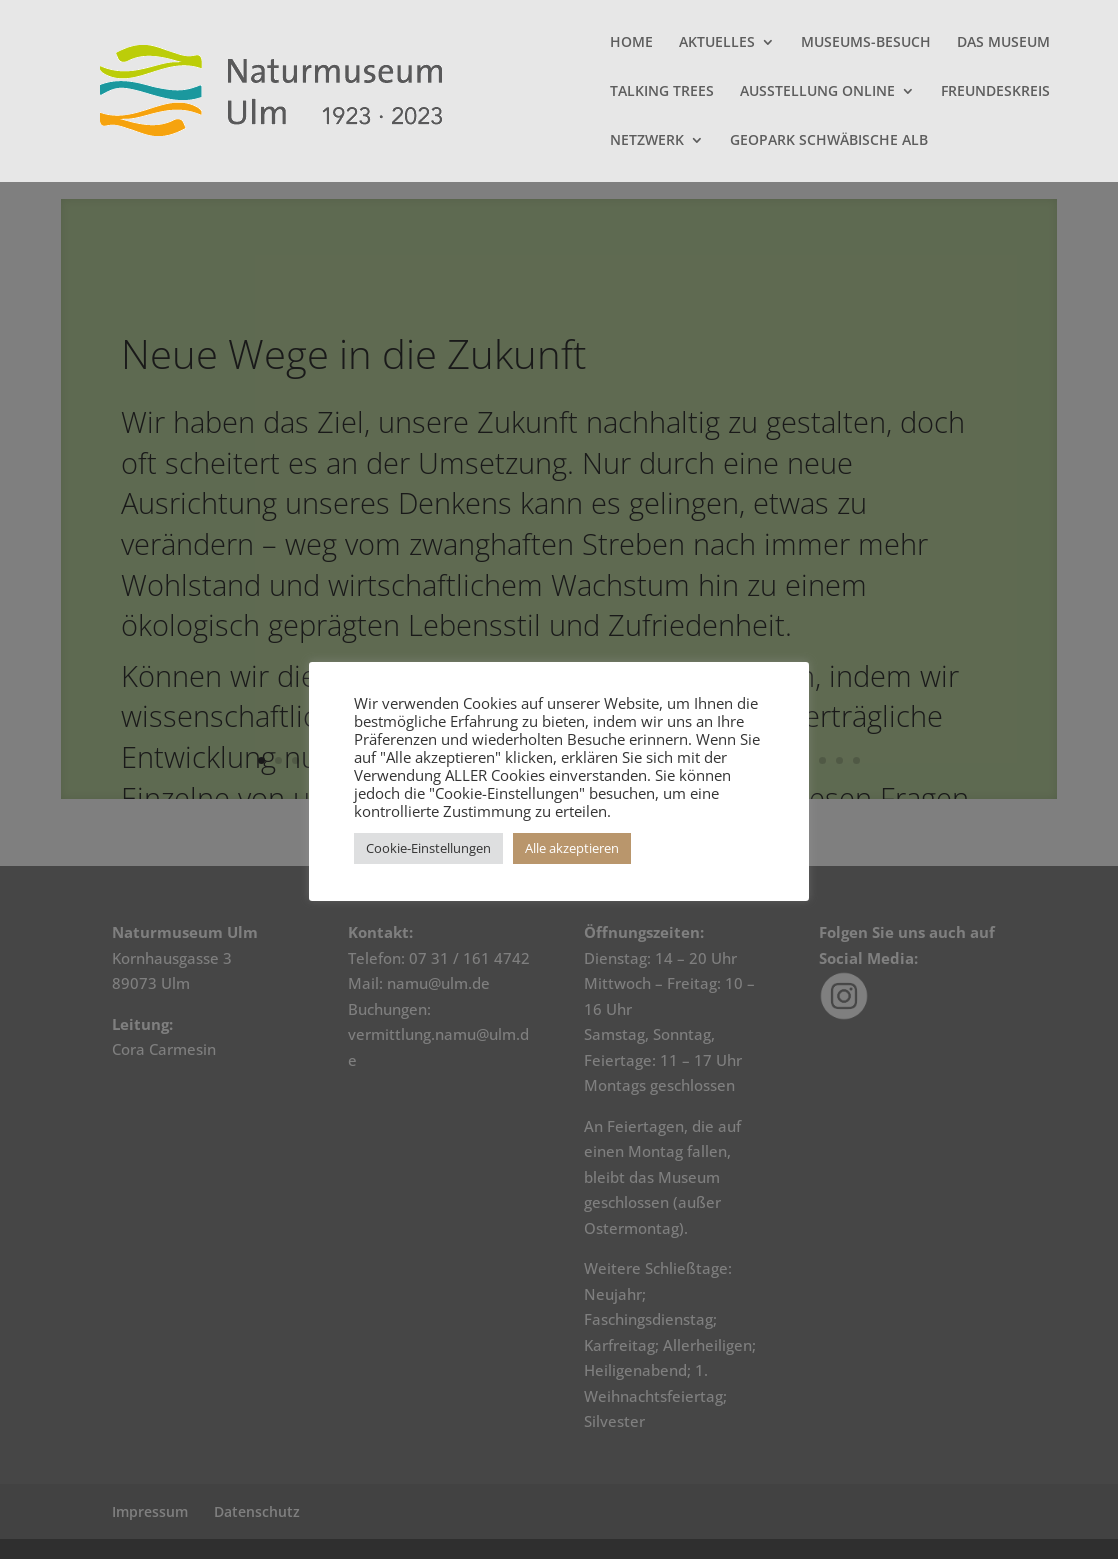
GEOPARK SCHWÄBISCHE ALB (829, 141)
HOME (631, 43)
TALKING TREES (662, 92)
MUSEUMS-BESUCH (866, 43)
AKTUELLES (717, 43)
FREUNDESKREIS (995, 92)
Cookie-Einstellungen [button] (428, 848)
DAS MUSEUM (1003, 43)
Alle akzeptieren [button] (572, 848)
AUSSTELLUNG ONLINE (817, 92)
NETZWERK (647, 141)
